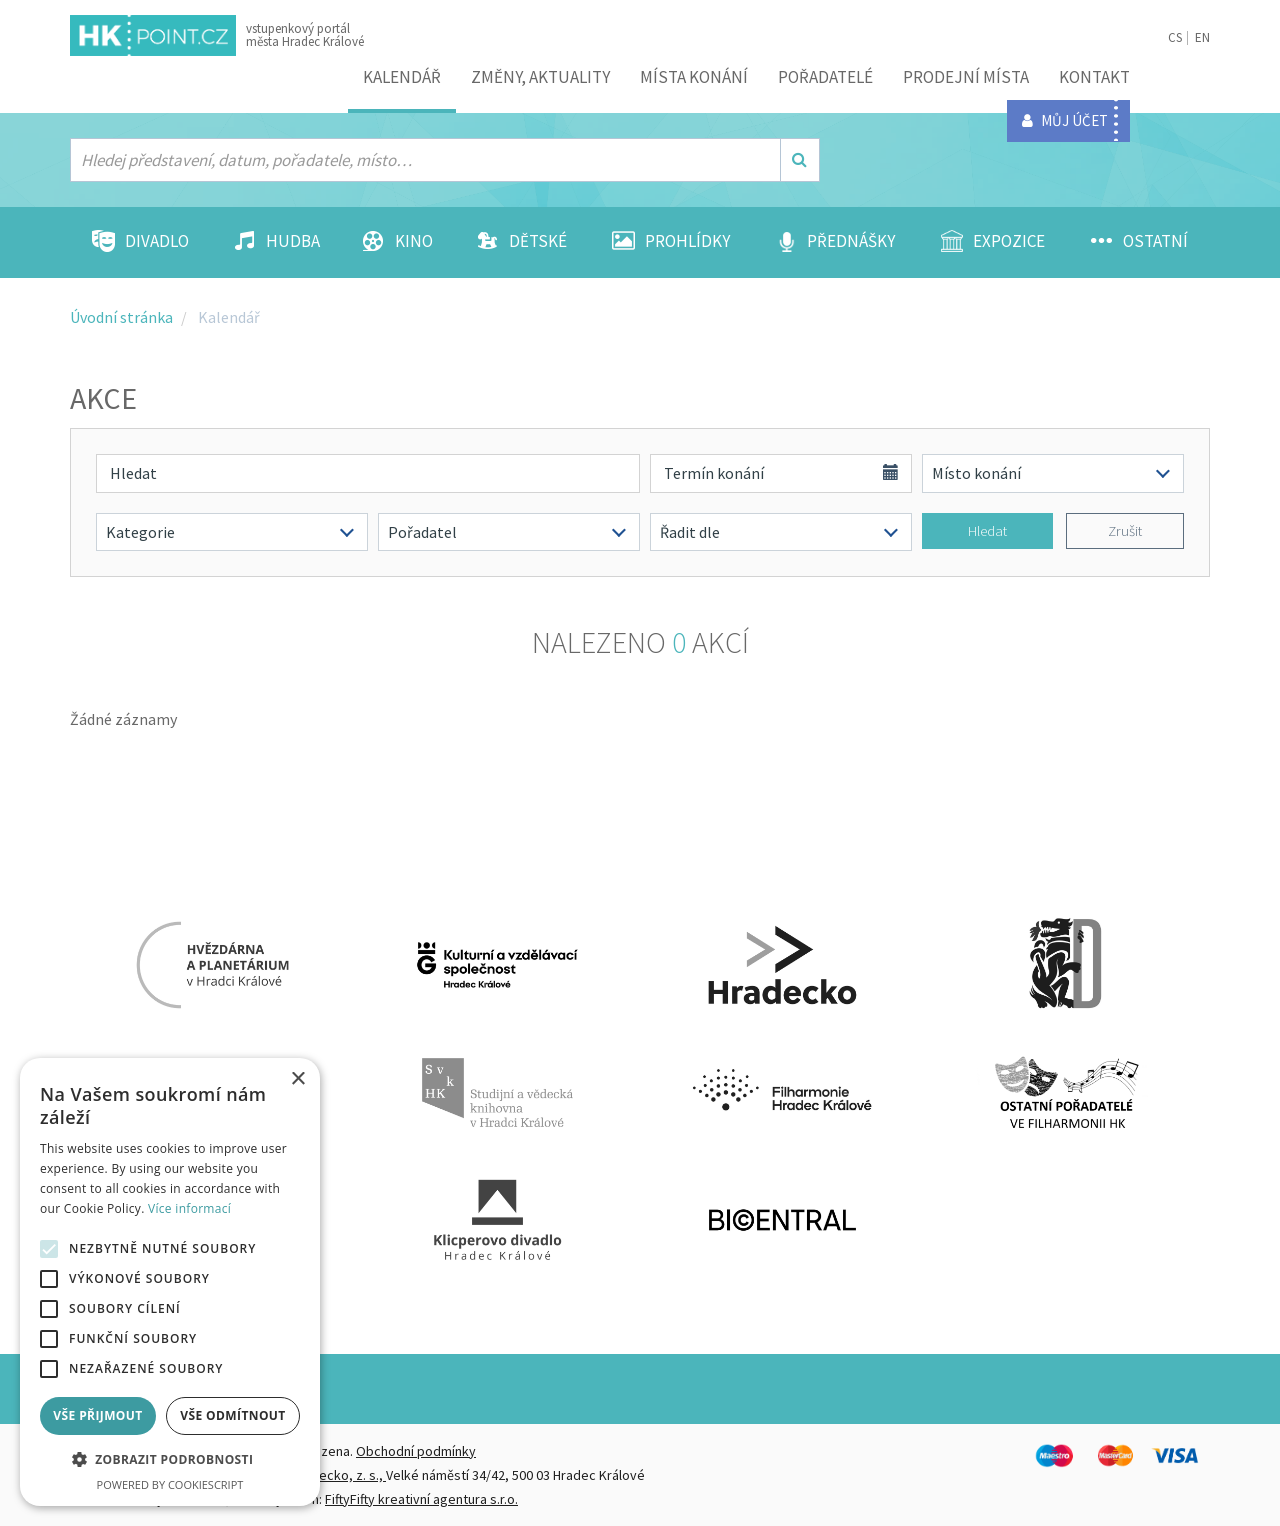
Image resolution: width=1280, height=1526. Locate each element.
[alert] (170, 1282)
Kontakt (1094, 77)
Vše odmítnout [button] (232, 1415)
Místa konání (694, 77)
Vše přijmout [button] (97, 1415)
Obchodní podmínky (416, 1451)
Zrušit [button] (1125, 530)
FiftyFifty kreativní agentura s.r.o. (421, 1499)
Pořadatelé (825, 77)
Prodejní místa (966, 77)
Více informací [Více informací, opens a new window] (189, 1208)
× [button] (297, 1079)
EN (1202, 37)
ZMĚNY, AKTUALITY (540, 77)
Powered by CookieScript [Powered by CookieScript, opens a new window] (170, 1484)
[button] (170, 1460)
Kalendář (402, 77)
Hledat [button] (987, 530)
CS (1175, 37)
